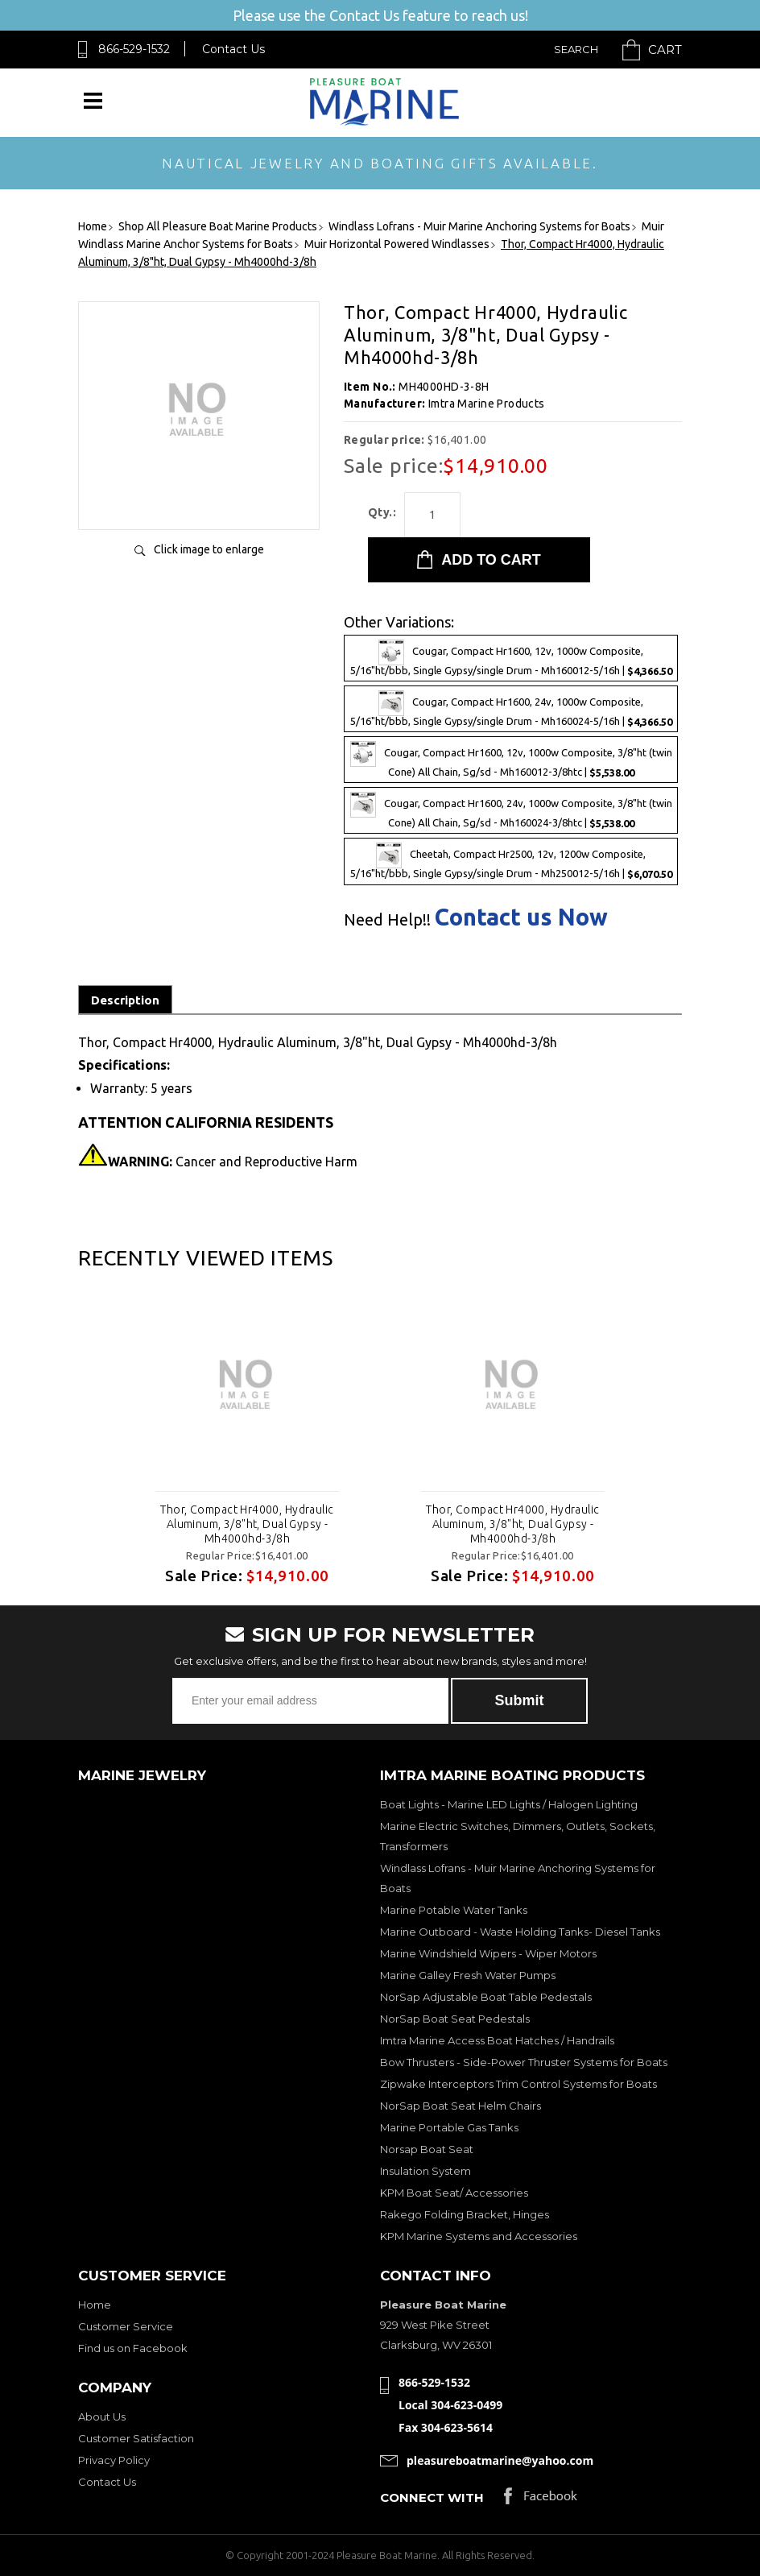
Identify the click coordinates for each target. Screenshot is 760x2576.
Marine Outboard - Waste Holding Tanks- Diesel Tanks (520, 1931)
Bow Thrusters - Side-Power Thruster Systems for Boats (523, 2062)
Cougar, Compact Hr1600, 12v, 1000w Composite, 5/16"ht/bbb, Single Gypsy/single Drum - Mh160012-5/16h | (511, 658)
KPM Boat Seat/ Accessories (454, 2192)
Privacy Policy (114, 2460)
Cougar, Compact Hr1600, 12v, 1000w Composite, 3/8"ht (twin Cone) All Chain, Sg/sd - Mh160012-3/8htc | (511, 759)
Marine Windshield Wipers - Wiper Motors (488, 1953)
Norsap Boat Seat (426, 2149)
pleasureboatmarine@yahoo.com (500, 2460)
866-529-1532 (134, 49)
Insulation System (425, 2170)
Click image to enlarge (209, 549)
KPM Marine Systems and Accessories (478, 2236)
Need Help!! (387, 920)
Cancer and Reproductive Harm (232, 1161)
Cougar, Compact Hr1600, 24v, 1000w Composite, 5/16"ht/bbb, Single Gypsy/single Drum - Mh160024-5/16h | (511, 708)
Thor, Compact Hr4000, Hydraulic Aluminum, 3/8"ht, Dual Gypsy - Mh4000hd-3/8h (246, 1524)
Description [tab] (125, 1000)
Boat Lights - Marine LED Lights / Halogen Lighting (509, 1804)
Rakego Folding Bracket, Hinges (464, 2214)
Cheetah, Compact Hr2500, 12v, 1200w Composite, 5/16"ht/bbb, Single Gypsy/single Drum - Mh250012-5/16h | (511, 861)
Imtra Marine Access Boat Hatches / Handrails (497, 2040)
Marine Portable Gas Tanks (449, 2127)
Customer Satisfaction (136, 2438)
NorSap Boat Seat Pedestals (455, 2018)
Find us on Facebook (133, 2348)
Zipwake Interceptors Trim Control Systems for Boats (518, 2083)
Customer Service (125, 2326)
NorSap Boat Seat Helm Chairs (460, 2105)
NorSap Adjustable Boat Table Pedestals (486, 1996)
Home (94, 2304)
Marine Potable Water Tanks (453, 1909)
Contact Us (233, 49)
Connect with (432, 2497)
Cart (665, 49)
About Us (102, 2416)
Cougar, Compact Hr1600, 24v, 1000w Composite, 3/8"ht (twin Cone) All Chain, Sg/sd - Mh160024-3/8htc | (511, 810)
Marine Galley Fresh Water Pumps (468, 1975)
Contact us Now (521, 917)
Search (576, 49)
